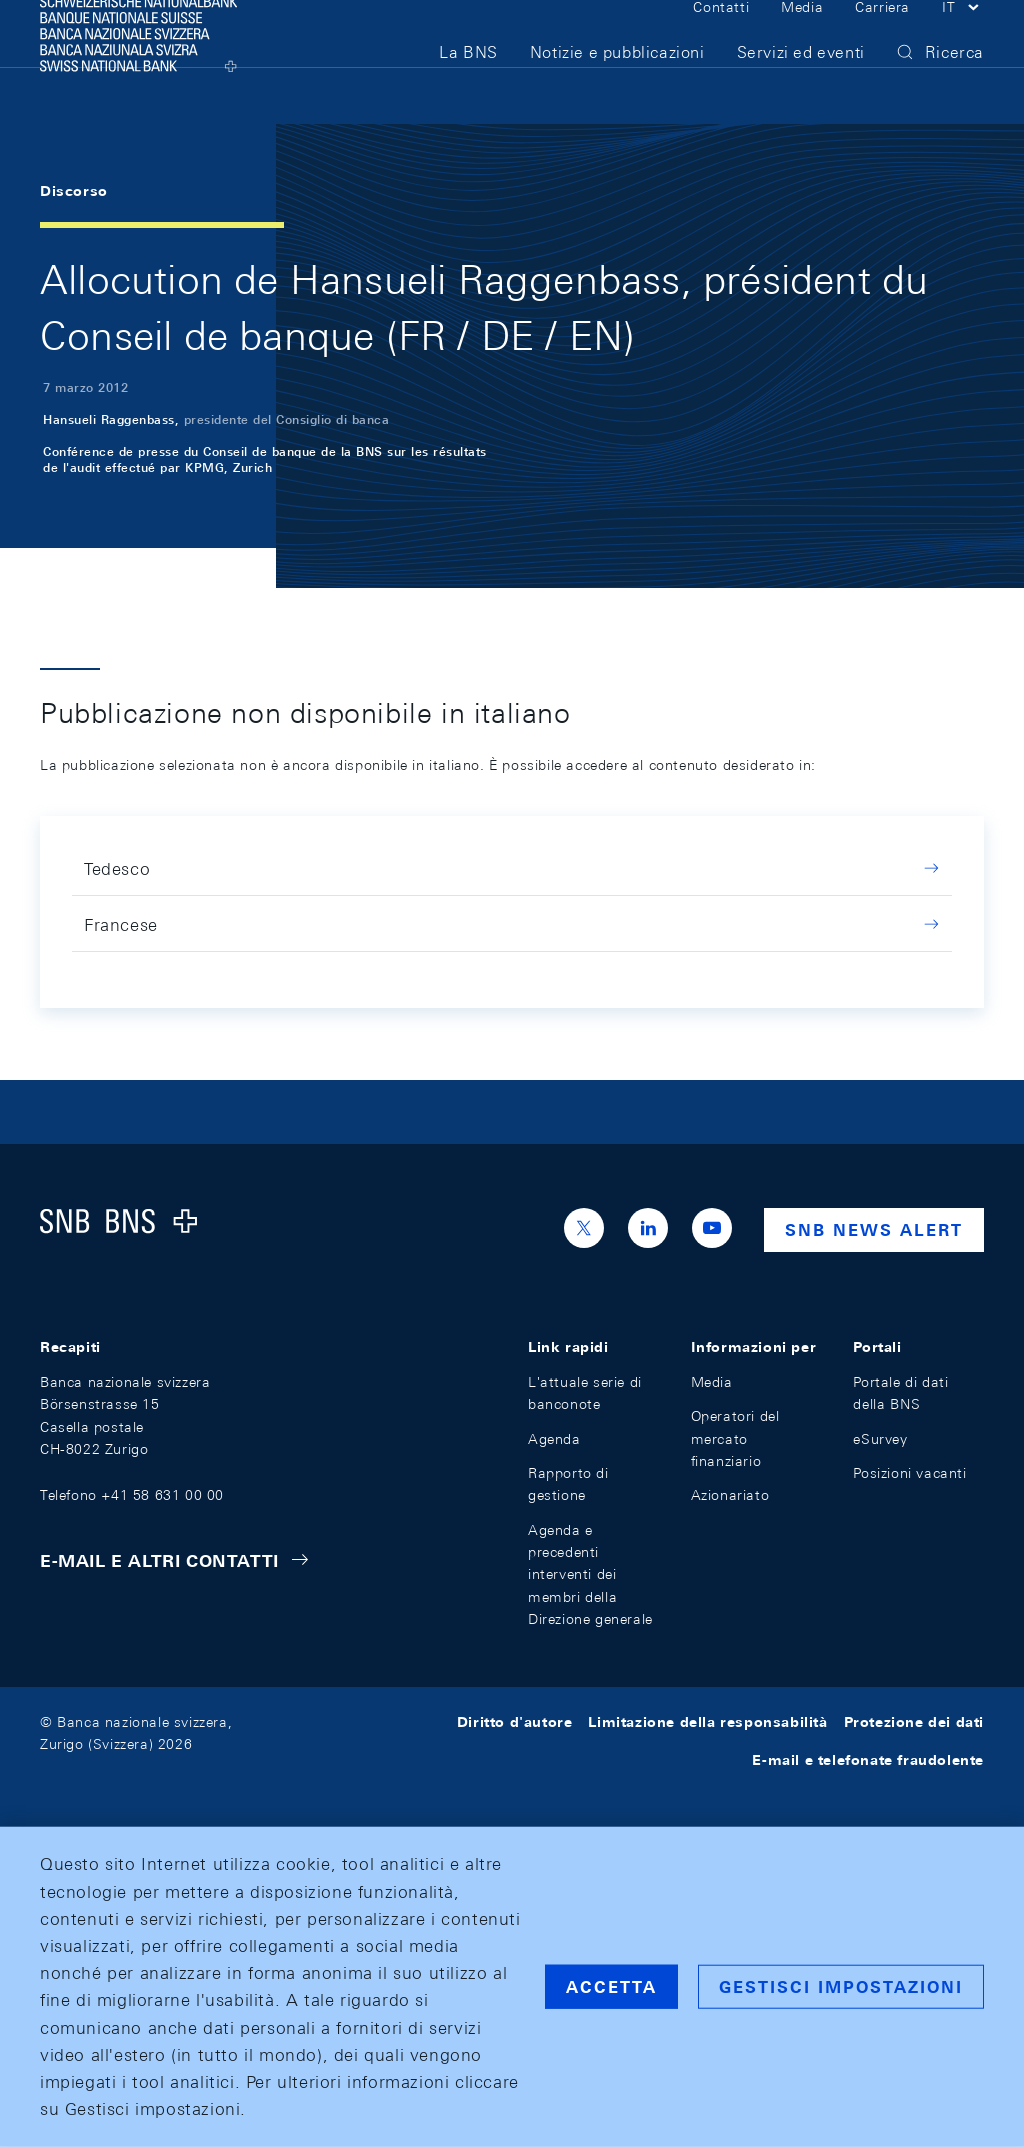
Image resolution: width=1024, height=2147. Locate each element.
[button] (963, 38)
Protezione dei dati (914, 1722)
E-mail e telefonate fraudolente (868, 1760)
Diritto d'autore (515, 1722)
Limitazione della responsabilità (707, 1722)
